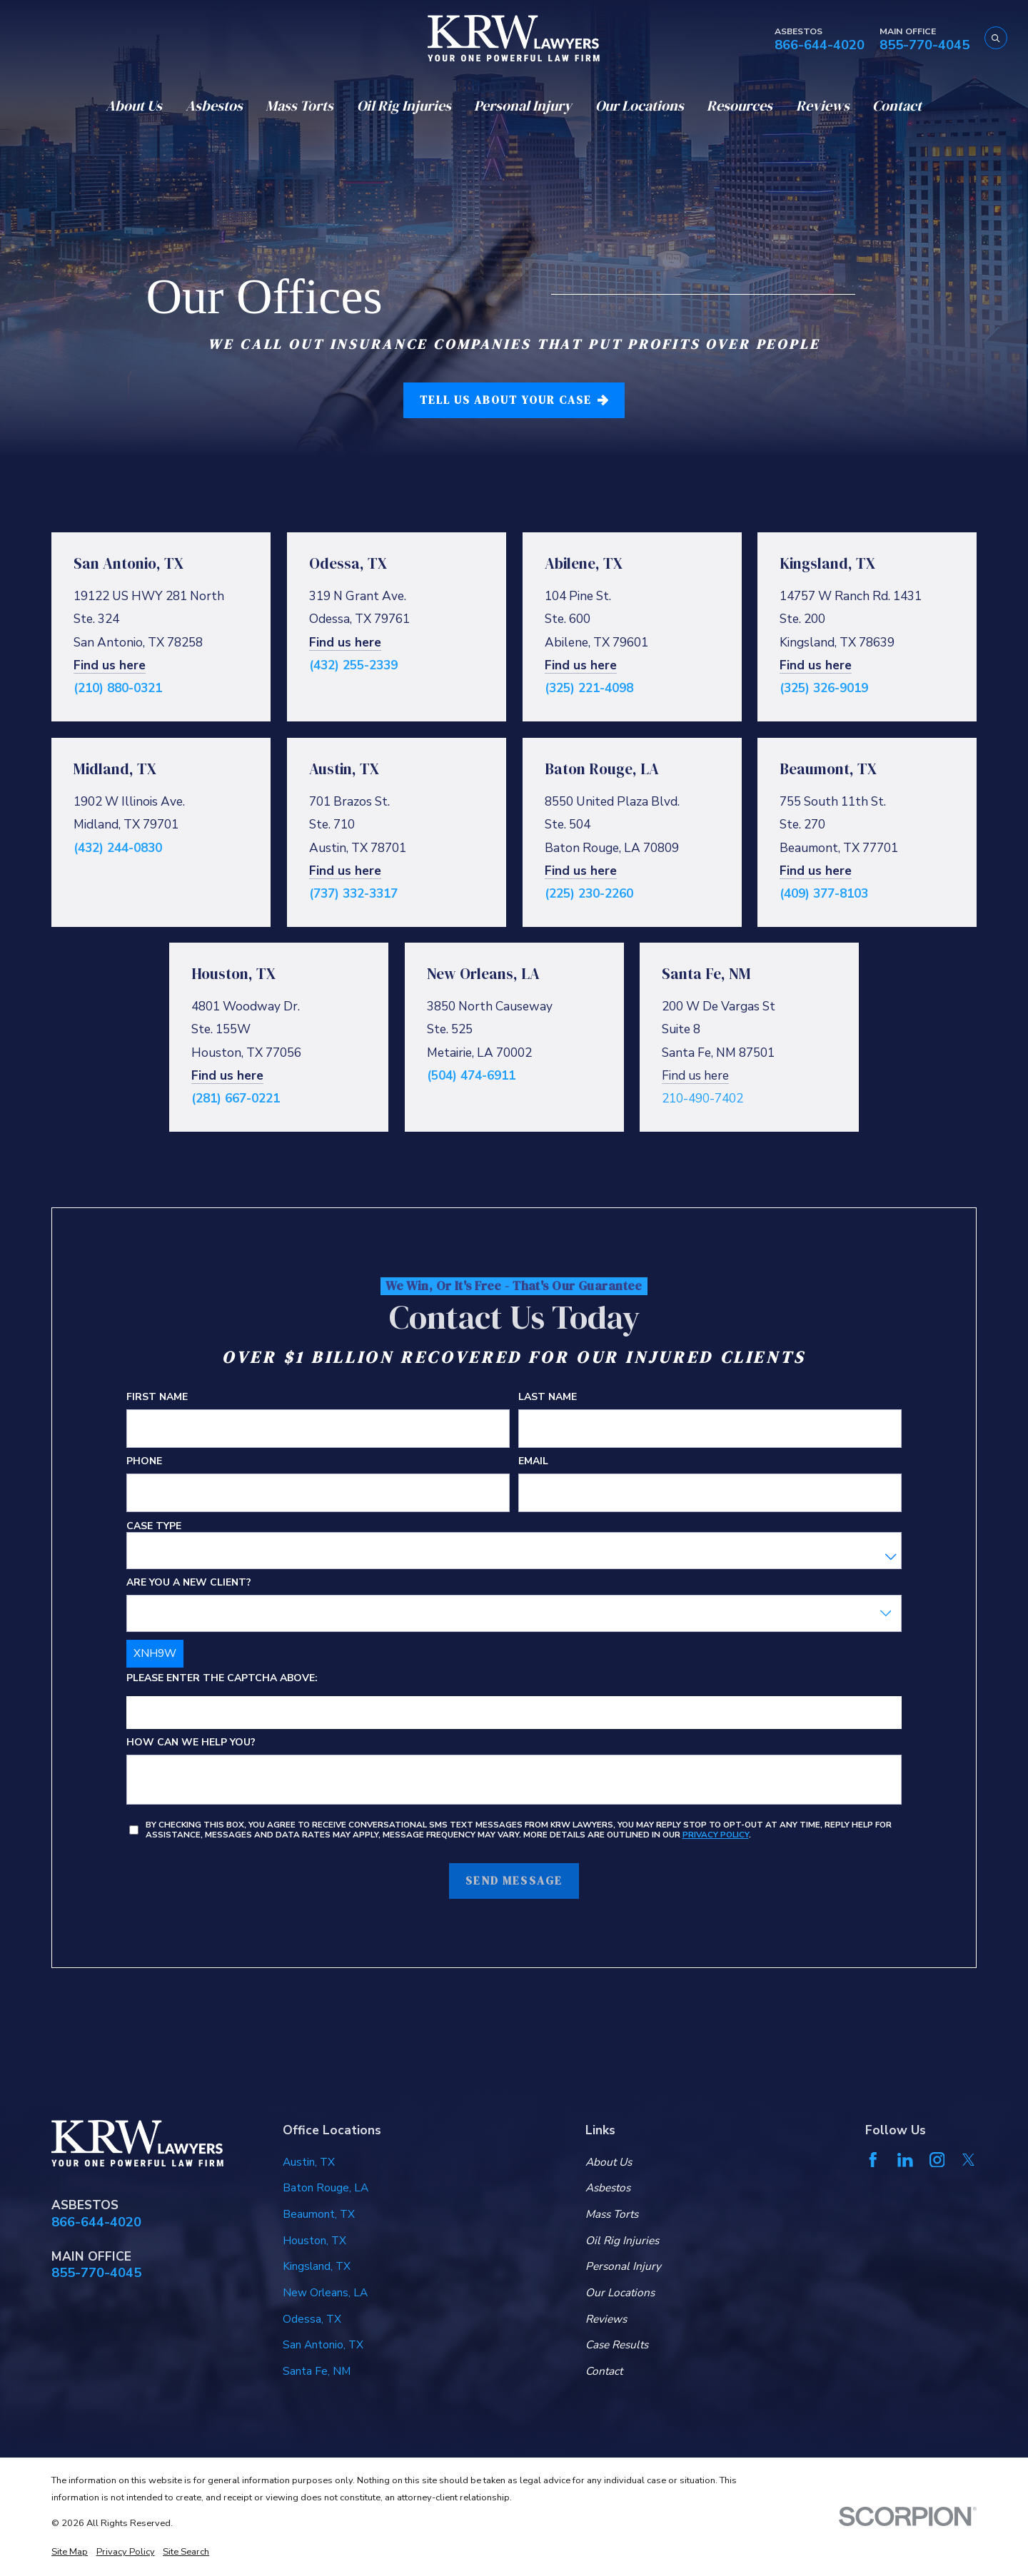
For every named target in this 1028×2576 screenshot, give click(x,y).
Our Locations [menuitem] (639, 106)
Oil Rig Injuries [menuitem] (404, 106)
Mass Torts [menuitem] (299, 106)
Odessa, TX (312, 2318)
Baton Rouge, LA (325, 2187)
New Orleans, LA (325, 2292)
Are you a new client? (188, 1583)
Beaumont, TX (319, 2213)
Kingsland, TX (317, 2265)
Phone (144, 1462)
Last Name (547, 1397)
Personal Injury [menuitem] (523, 106)
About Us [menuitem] (134, 106)
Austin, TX (309, 2161)
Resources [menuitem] (739, 106)
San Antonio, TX (323, 2344)
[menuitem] (69, 2552)
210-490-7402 (702, 1098)
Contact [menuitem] (897, 106)
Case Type (153, 1527)
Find (794, 664)
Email (533, 1462)
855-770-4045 (924, 45)
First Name (157, 1397)
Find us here (110, 664)
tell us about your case (514, 399)
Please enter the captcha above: (222, 1679)
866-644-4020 (820, 45)
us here (830, 664)
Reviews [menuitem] (823, 106)
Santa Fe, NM (317, 2370)
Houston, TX (314, 2240)
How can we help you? (191, 1744)
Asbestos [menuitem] (214, 106)
